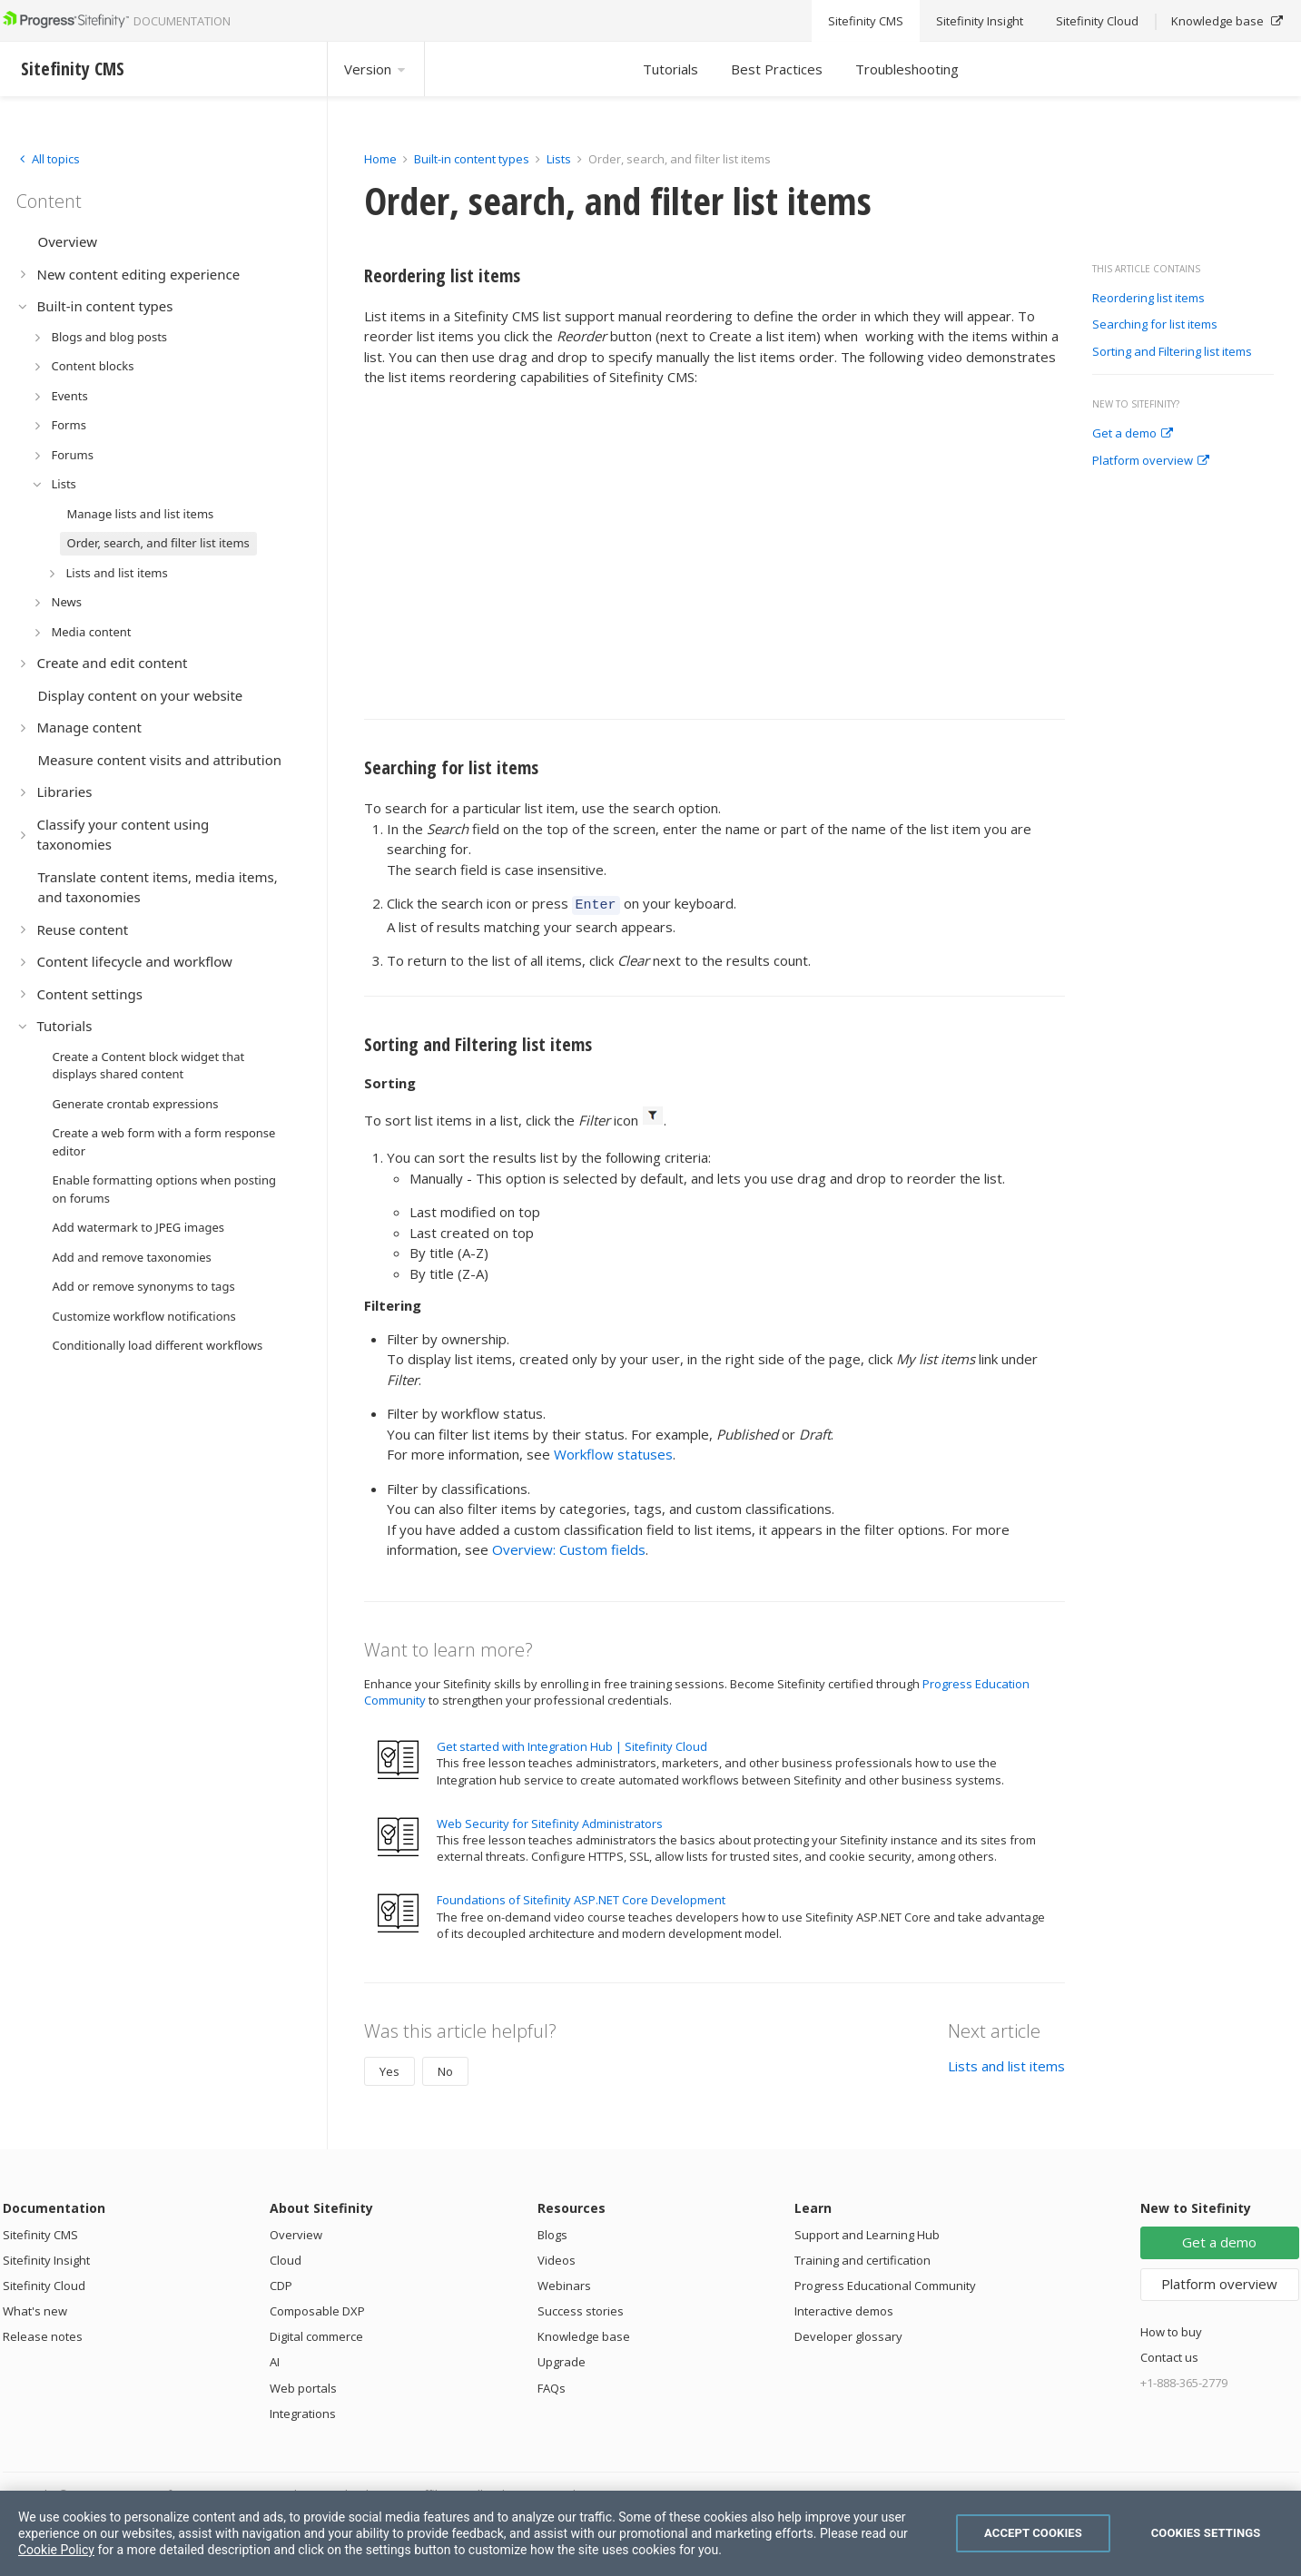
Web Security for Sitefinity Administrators (550, 1821)
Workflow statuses (613, 1451)
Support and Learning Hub (867, 2232)
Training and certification (862, 2257)
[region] (650, 2533)
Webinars (564, 2283)
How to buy (1171, 2329)
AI (275, 2359)
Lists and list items (1006, 2063)
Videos (556, 2257)
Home (380, 159)
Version (376, 69)
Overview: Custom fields (569, 1547)
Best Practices (777, 69)
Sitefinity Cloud (44, 2283)
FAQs (551, 2385)
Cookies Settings (1206, 2533)
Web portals (303, 2385)
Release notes (43, 2333)
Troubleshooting (907, 69)
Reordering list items (1148, 298)
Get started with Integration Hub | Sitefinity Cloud (572, 1743)
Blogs (552, 2232)
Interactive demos (843, 2308)
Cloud (285, 2257)
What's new (35, 2308)
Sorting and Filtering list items (1172, 352)
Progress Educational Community (885, 2283)
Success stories (580, 2308)
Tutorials (670, 69)
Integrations (303, 2411)
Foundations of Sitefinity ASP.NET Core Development (581, 1897)
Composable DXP (317, 2308)
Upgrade (561, 2359)
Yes (389, 2068)
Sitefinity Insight (46, 2257)
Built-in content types (471, 159)
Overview (296, 2232)
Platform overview (1150, 461)
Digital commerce (316, 2333)
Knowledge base (583, 2333)
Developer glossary (848, 2333)
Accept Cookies (1033, 2533)
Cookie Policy (56, 2549)
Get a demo (1132, 434)
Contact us (1169, 2354)
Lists (559, 159)
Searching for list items (1154, 325)
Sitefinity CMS (40, 2232)
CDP (281, 2283)
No (445, 2068)
